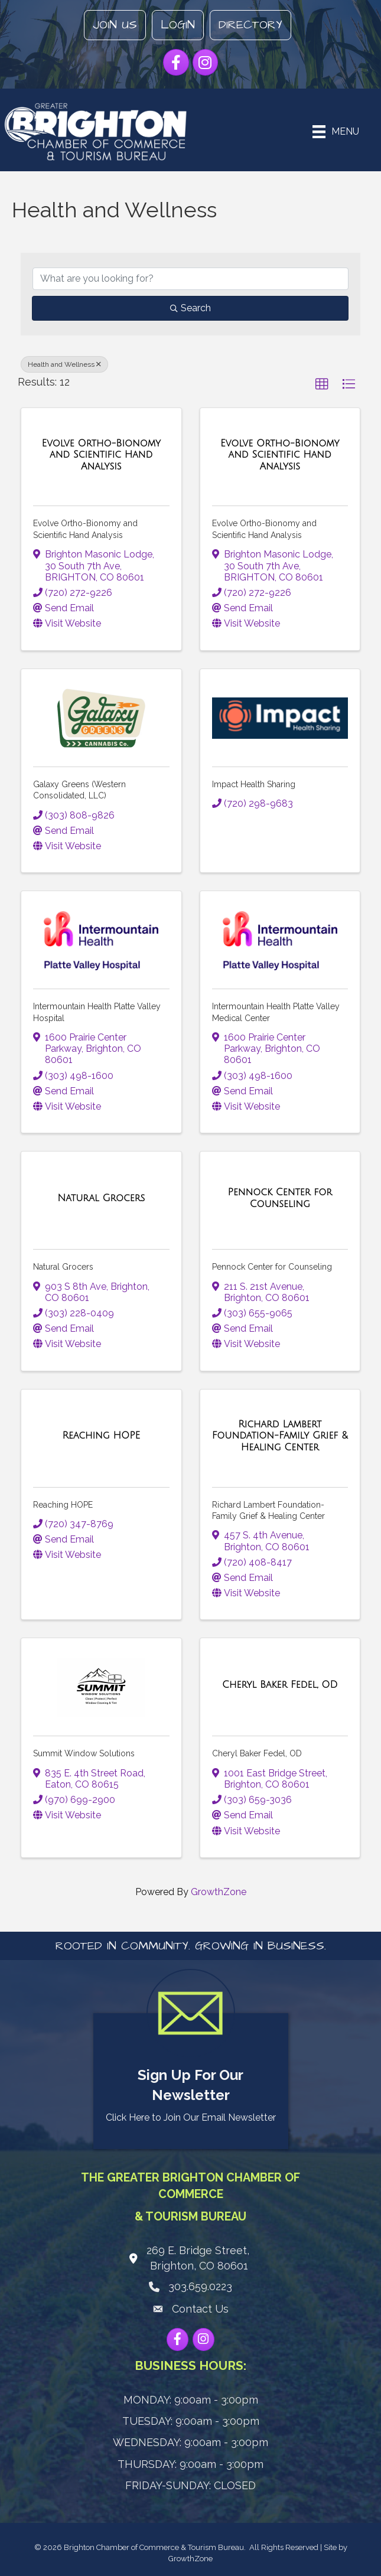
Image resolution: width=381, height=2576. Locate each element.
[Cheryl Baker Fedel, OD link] (280, 1685)
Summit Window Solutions (84, 1753)
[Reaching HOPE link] (101, 1436)
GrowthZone (218, 1891)
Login (178, 25)
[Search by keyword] (190, 279)
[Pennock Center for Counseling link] (280, 1197)
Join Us (115, 25)
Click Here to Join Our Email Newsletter (191, 2117)
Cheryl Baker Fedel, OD (257, 1753)
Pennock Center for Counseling (272, 1266)
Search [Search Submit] (190, 308)
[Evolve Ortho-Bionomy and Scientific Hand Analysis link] (101, 455)
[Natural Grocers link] (101, 1198)
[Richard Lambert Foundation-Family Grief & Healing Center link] (280, 1436)
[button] (322, 384)
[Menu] (336, 131)
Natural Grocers (63, 1266)
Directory (250, 25)
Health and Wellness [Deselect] (64, 364)
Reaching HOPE (63, 1504)
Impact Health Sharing (253, 784)
